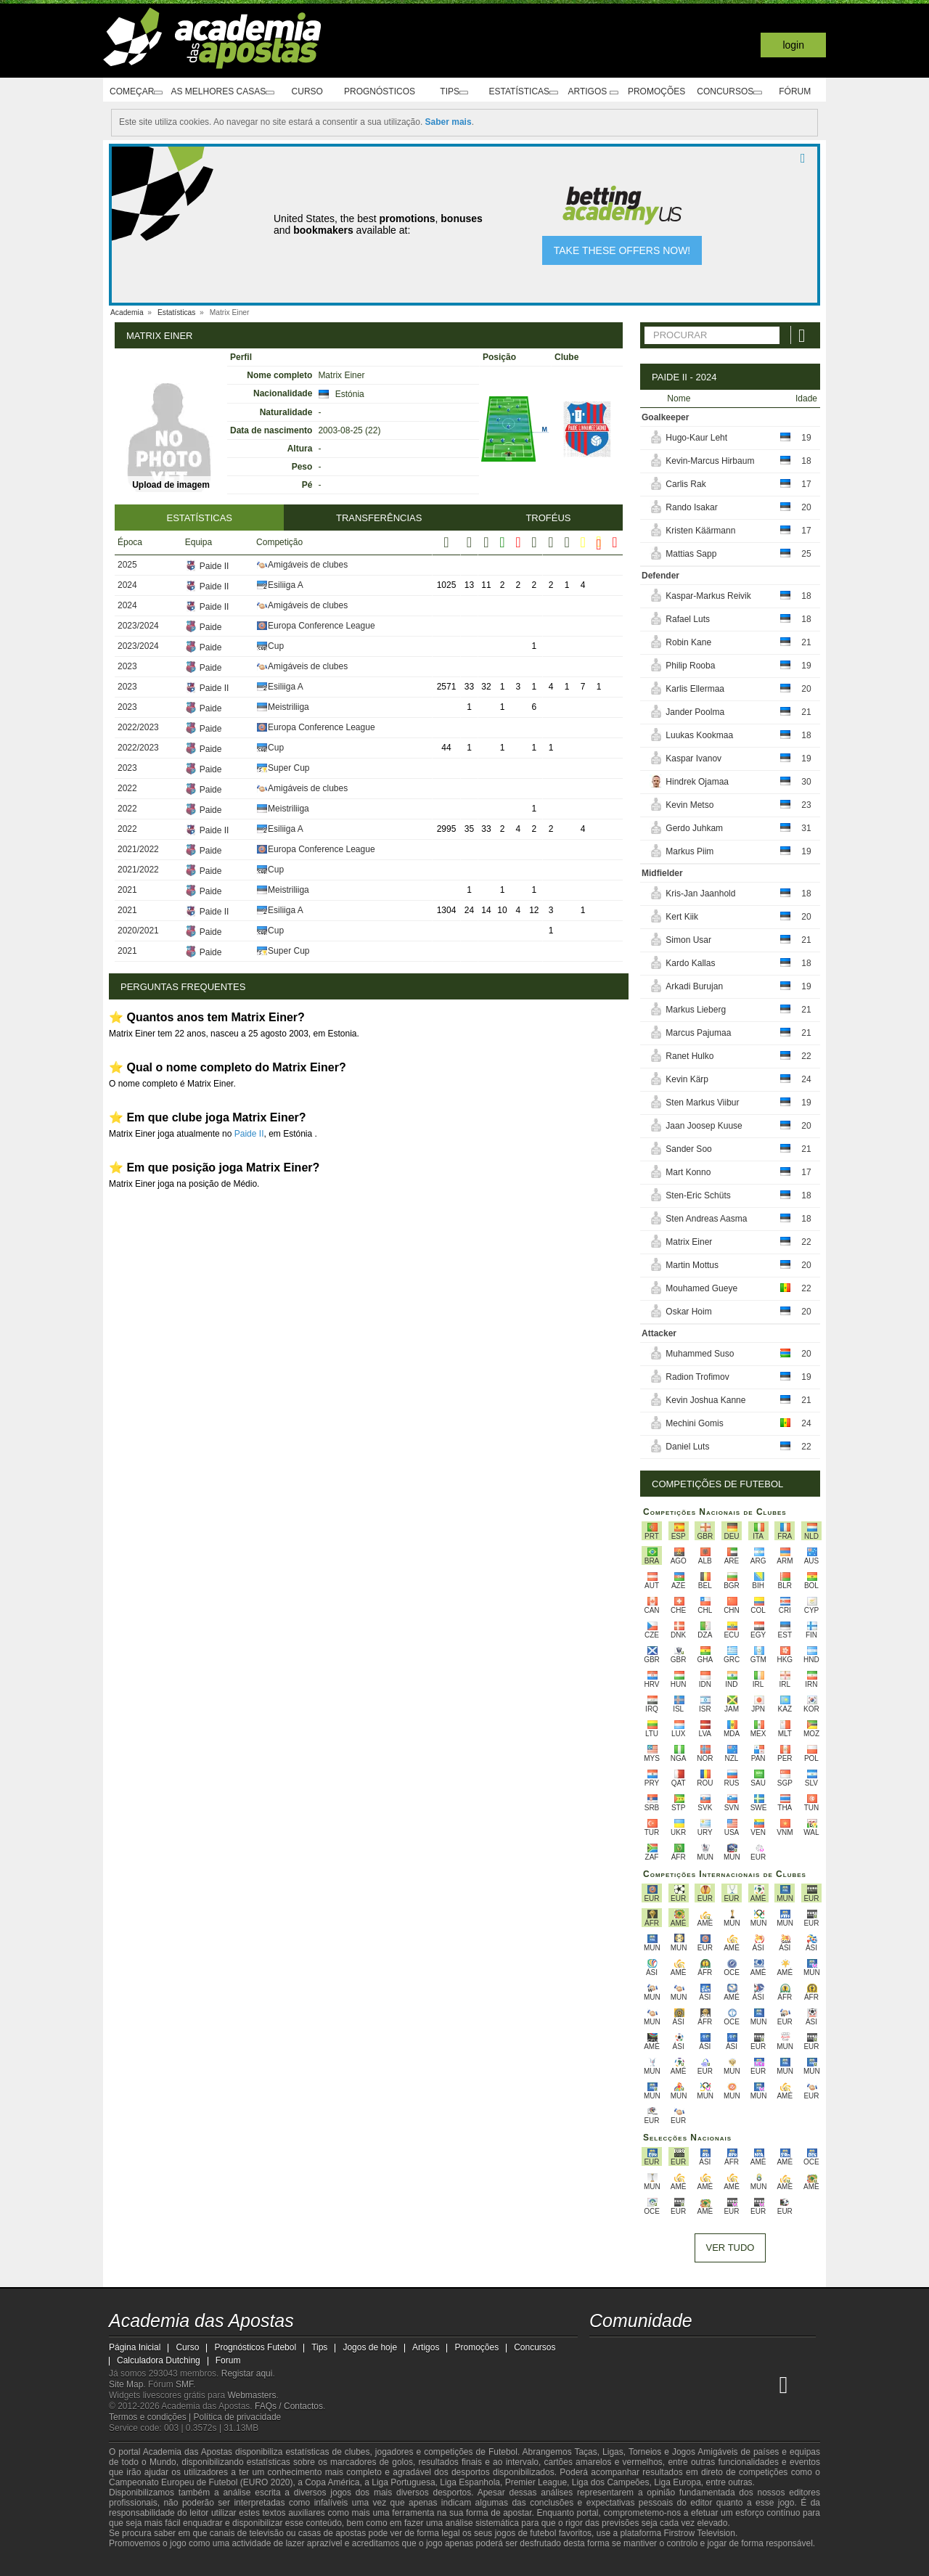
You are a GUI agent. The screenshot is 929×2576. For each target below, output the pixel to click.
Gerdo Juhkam (694, 828)
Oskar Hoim (688, 1312)
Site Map (126, 2384)
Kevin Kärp (687, 1079)
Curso (316, 91)
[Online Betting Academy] (656, 2384)
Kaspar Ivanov (693, 758)
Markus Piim (689, 851)
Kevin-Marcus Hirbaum (710, 461)
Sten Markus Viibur (702, 1102)
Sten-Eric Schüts (698, 1195)
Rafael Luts (688, 619)
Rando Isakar (691, 507)
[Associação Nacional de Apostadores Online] (246, 2563)
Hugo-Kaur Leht (696, 438)
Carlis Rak (685, 484)
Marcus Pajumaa (698, 1033)
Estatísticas (518, 92)
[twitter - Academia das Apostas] (628, 2354)
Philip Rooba (690, 666)
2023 (127, 666)
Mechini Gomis (694, 1423)
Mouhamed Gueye (701, 1288)
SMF (184, 2384)
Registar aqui (247, 2373)
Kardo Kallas (690, 963)
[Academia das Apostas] (601, 2384)
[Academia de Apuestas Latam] (709, 2384)
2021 (127, 889)
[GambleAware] (146, 2563)
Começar (138, 92)
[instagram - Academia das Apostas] (709, 2354)
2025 (127, 564)
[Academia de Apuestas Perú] (764, 2384)
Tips (450, 92)
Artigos (593, 92)
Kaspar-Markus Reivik (708, 596)
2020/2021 (138, 930)
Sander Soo (688, 1149)
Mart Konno (688, 1172)
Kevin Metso (689, 805)
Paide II (193, 565)
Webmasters (251, 2395)
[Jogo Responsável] (308, 2563)
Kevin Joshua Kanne (705, 1400)
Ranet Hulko (689, 1056)
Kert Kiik (682, 917)
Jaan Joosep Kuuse (704, 1126)
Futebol (502, 2452)
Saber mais (448, 122)
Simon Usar (688, 940)
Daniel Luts (687, 1447)
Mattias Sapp (691, 554)
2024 (127, 584)
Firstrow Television (698, 2533)
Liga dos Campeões (611, 2482)
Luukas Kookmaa (699, 735)
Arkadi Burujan (694, 986)
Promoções (659, 91)
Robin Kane (688, 642)
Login (793, 45)
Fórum (801, 91)
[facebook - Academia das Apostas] (683, 2354)
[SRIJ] (360, 2563)
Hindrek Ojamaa (697, 782)
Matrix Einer (689, 1242)
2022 (127, 787)
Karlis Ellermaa (695, 689)
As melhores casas (231, 92)
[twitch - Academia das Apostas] (601, 2354)
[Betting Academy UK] (737, 2384)
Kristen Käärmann (700, 531)
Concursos (736, 92)
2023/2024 (138, 625)
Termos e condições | (151, 2417)
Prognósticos (382, 91)
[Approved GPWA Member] (203, 2563)
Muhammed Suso (700, 1354)
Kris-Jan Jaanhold (700, 893)
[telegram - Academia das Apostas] (737, 2354)
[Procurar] (803, 335)
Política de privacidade (238, 2417)
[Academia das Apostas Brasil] (628, 2384)
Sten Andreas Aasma (706, 1219)
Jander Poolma (695, 712)
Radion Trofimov (697, 1377)
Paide (189, 626)
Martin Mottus (692, 1265)
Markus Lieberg (696, 1010)
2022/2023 (138, 726)
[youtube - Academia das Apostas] (656, 2354)
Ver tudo (730, 2247)
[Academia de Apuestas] (683, 2384)
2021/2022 (138, 848)
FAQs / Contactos (289, 2406)
